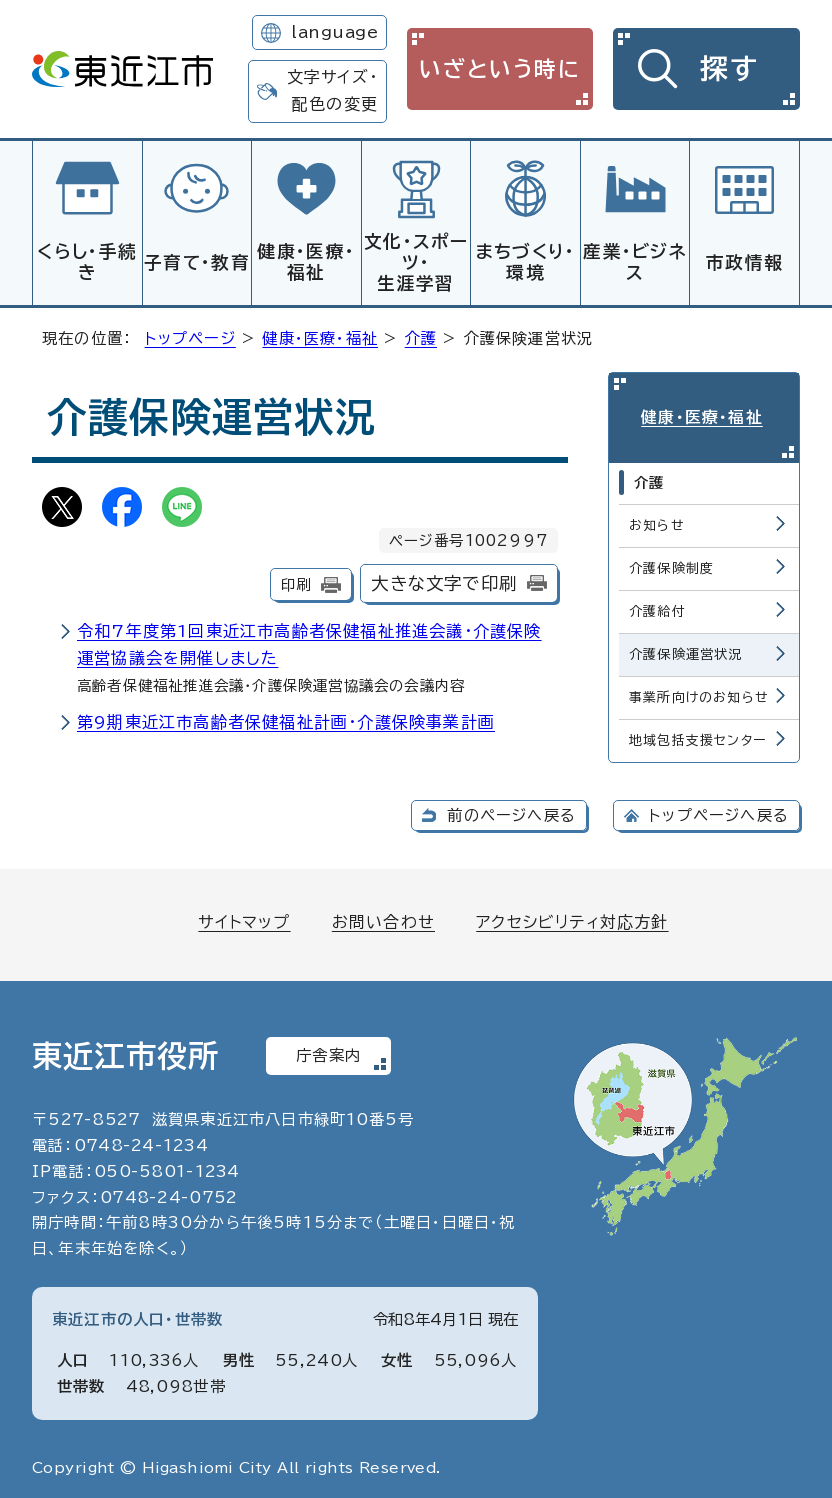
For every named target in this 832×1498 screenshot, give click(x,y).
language (334, 32)
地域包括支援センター (697, 733)
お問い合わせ (383, 915)
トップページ (190, 335)
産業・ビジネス (635, 262)
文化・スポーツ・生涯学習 (416, 262)
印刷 (296, 581)
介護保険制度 (671, 561)
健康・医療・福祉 (306, 262)
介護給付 (657, 604)
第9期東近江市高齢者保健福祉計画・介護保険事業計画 (286, 719)
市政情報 (744, 262)
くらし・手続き (87, 262)
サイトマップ (244, 915)
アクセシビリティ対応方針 (572, 915)
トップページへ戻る (719, 808)
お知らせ (657, 518)
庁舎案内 (328, 1049)
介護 (421, 335)
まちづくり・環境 (526, 262)
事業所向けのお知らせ (699, 690)
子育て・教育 (197, 262)
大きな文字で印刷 (444, 580)
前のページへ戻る (511, 808)
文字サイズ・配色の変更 (332, 90)
